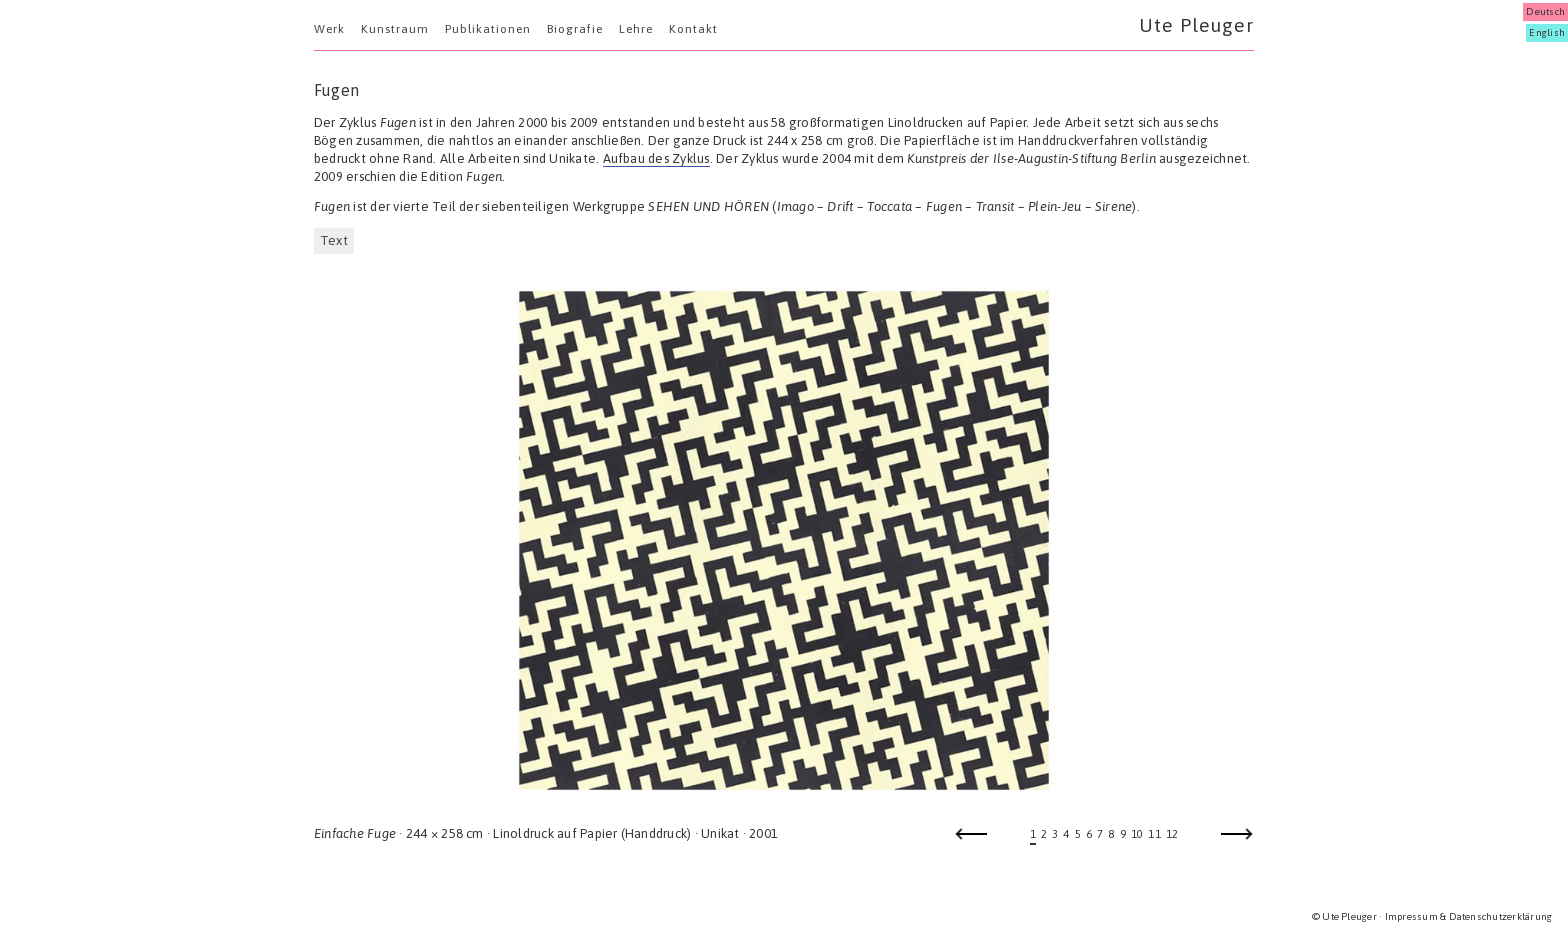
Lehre (636, 29)
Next (1237, 840)
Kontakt (693, 29)
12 (1172, 834)
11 (1154, 834)
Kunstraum (395, 29)
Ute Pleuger (1196, 25)
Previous (971, 840)
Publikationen (488, 29)
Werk (329, 29)
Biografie (575, 29)
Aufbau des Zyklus (656, 158)
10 (1137, 834)
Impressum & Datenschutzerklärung (1469, 916)
